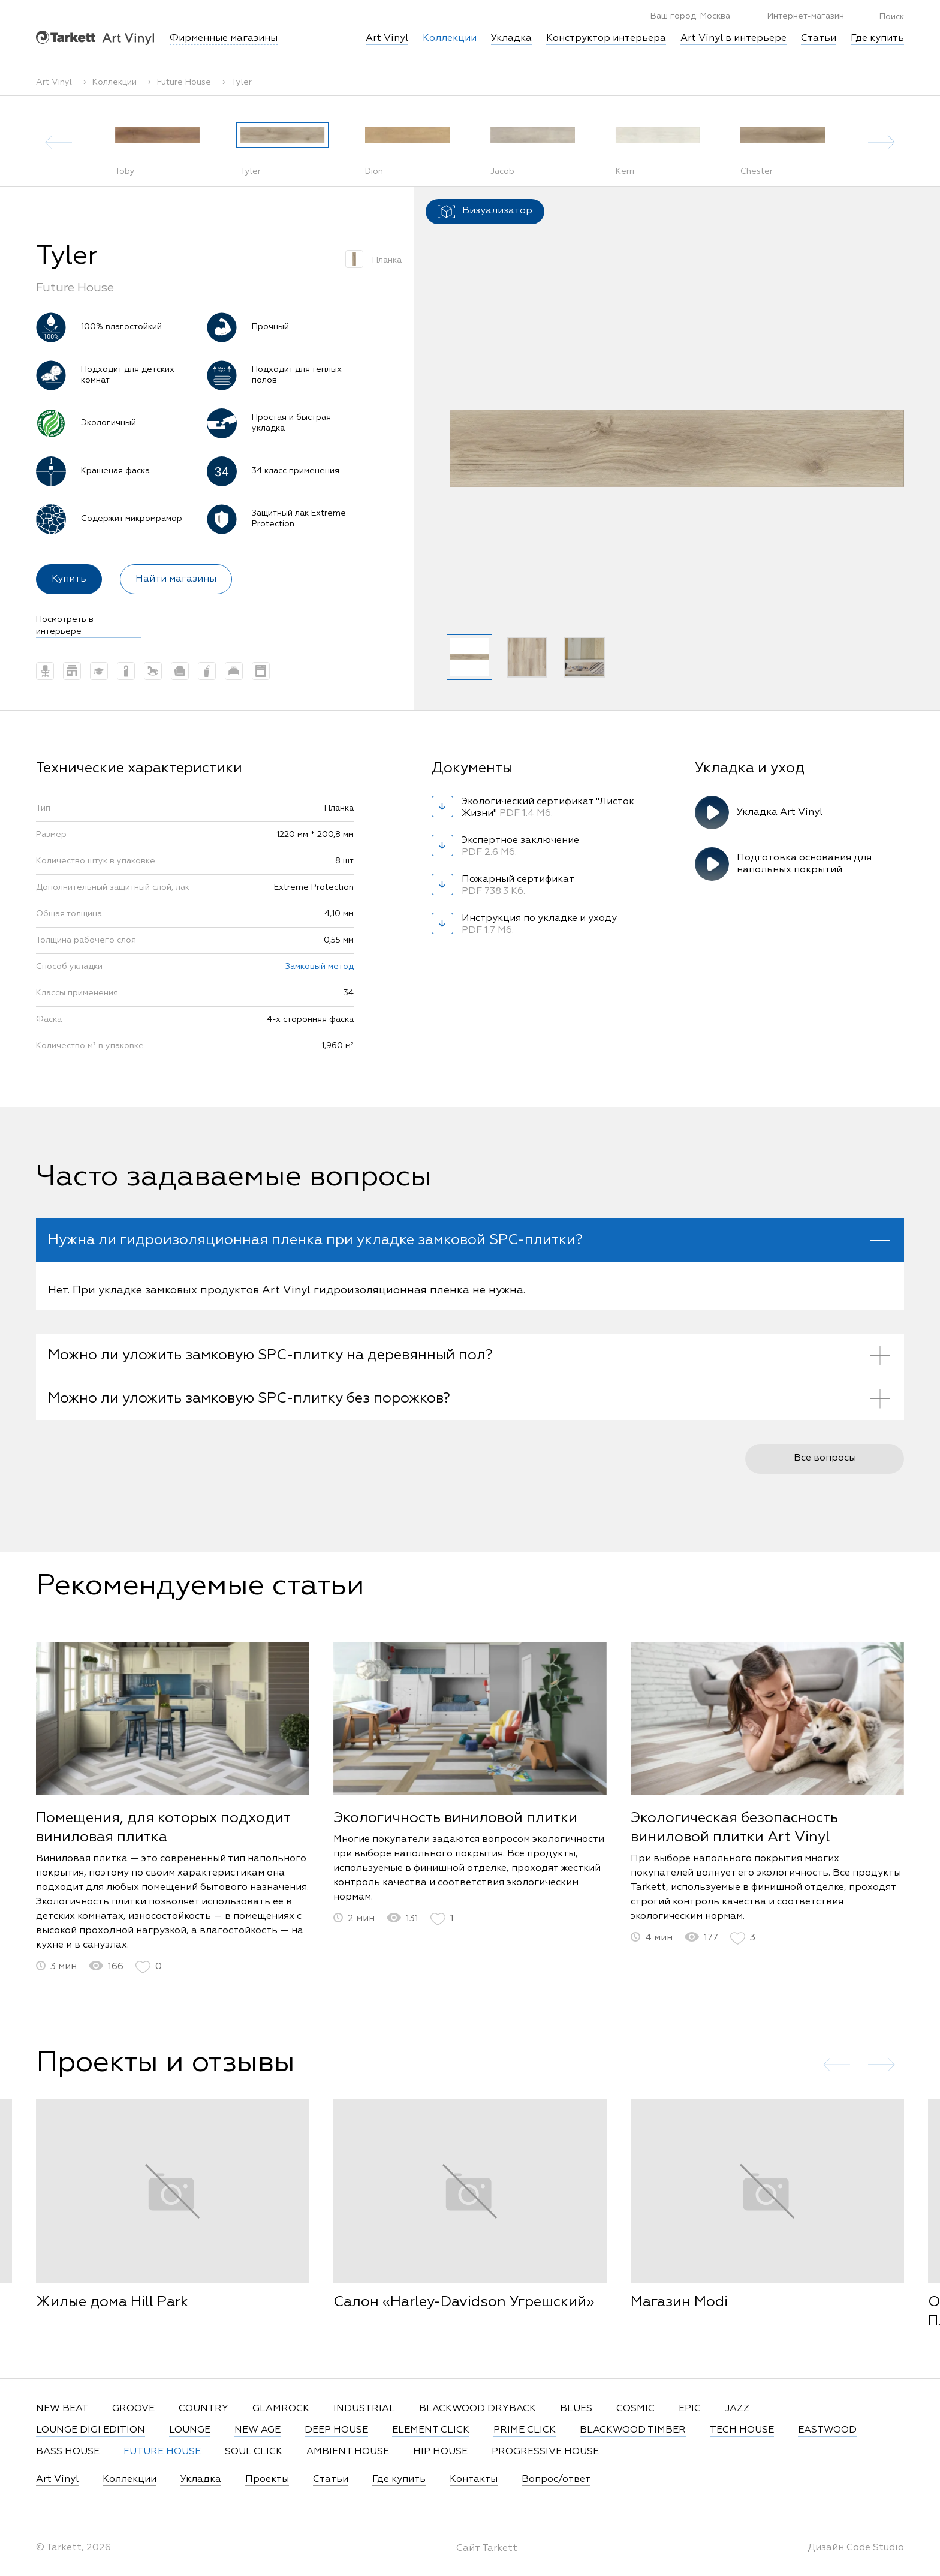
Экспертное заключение (522, 847)
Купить (69, 579)
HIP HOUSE (440, 2452)
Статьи (818, 38)
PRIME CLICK (524, 2430)
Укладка (511, 38)
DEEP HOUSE (336, 2430)
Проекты (267, 2479)
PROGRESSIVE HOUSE (545, 2452)
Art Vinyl (95, 37)
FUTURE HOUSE (162, 2452)
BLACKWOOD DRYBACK (477, 2409)
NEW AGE (257, 2430)
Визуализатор (485, 211)
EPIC (690, 2409)
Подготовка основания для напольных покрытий (804, 864)
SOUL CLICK (253, 2452)
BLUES (576, 2409)
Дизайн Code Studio (856, 2548)
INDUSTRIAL (364, 2409)
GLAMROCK (280, 2409)
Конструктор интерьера (606, 38)
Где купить (877, 38)
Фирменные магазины (224, 38)
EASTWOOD (827, 2430)
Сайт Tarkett (486, 2548)
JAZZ (737, 2409)
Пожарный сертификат (522, 886)
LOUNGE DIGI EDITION (90, 2430)
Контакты (474, 2479)
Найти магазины (175, 579)
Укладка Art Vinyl (779, 812)
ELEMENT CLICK (430, 2430)
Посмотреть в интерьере (65, 625)
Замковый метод (319, 966)
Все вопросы (825, 1480)
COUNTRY (203, 2409)
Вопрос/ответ (556, 2479)
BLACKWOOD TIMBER (633, 2430)
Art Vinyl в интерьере (733, 38)
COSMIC (635, 2409)
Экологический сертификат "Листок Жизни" (548, 808)
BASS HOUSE (68, 2452)
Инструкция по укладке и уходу (539, 925)
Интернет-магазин (799, 15)
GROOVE (133, 2409)
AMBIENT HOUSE (347, 2452)
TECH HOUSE (742, 2430)
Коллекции (129, 2479)
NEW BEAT (62, 2409)
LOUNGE (189, 2430)
